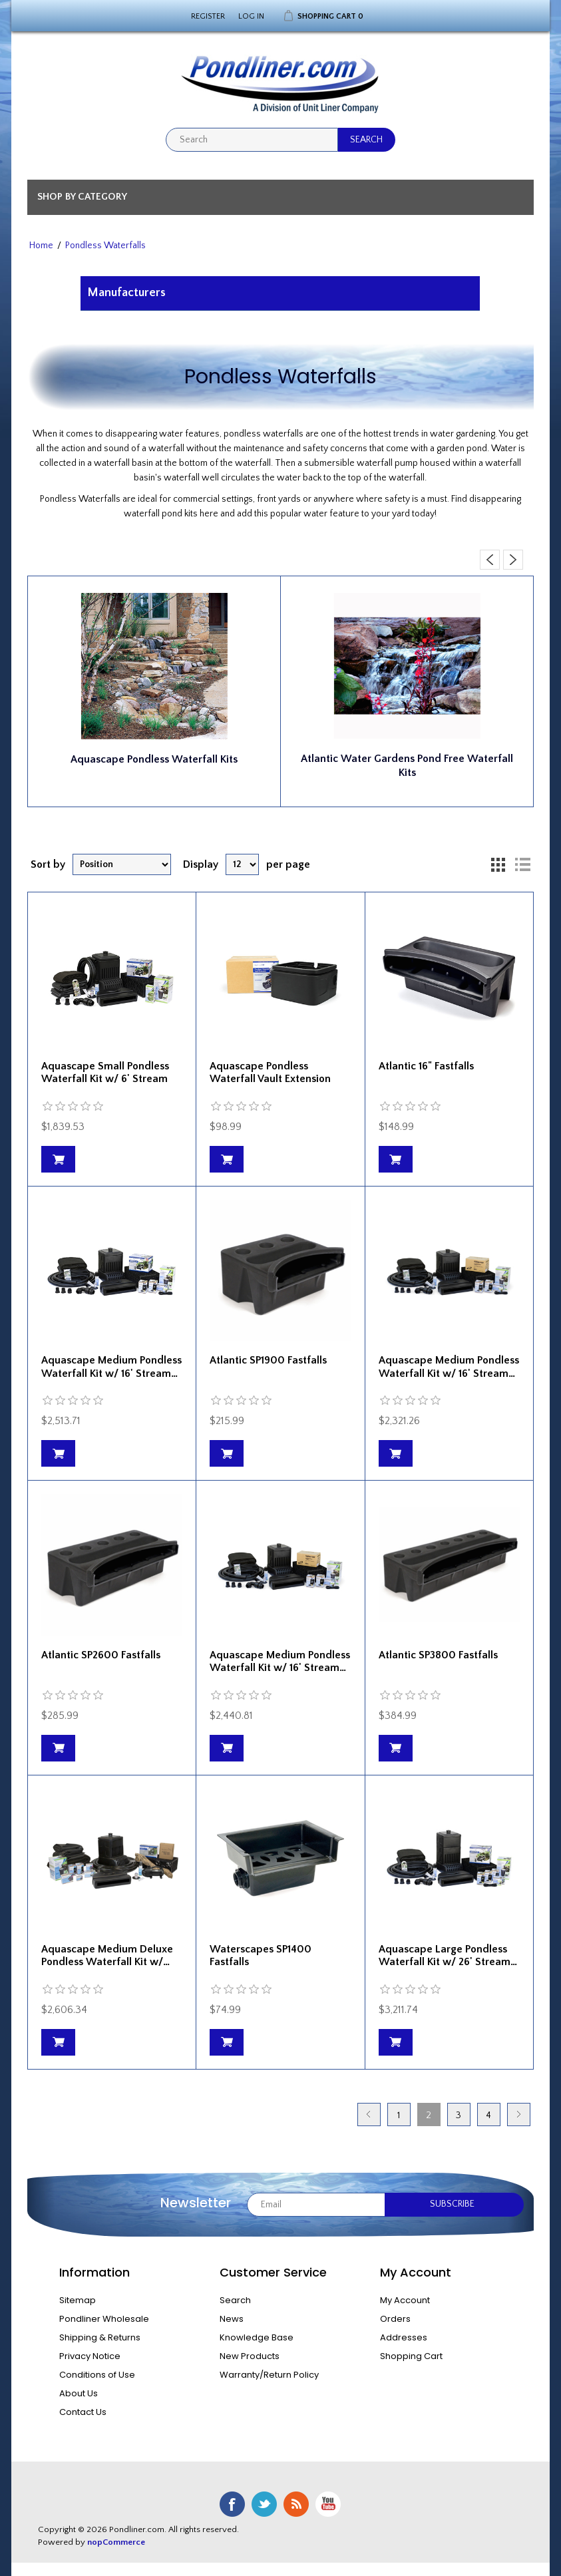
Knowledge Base (256, 2337)
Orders (395, 2318)
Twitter (264, 2504)
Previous (369, 2114)
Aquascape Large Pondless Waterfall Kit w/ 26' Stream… (448, 1955)
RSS (296, 2504)
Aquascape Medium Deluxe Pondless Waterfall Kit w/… (107, 1955)
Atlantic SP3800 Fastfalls (438, 1655)
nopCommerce (116, 2542)
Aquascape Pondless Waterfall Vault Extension (270, 1072)
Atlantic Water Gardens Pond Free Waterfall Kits (407, 766)
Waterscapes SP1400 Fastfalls (260, 1955)
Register (208, 16)
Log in (251, 16)
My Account (405, 2300)
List (522, 864)
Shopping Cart (411, 2356)
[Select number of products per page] (242, 864)
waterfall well (191, 477)
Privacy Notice (89, 2356)
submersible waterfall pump (361, 463)
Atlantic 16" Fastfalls (426, 1066)
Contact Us (82, 2412)
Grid (498, 864)
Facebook (232, 2504)
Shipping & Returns (99, 2337)
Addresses (403, 2337)
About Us (78, 2393)
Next (518, 2114)
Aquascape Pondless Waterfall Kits (154, 759)
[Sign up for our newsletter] (316, 2205)
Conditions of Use (97, 2374)
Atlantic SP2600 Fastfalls (100, 1655)
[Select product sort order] (122, 864)
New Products (250, 2356)
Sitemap (77, 2300)
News (232, 2318)
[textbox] (252, 140)
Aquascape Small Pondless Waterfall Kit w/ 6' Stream (105, 1072)
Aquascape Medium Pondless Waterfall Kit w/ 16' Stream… (111, 1366)
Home (41, 245)
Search (235, 2300)
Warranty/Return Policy (269, 2374)
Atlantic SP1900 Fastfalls (268, 1360)
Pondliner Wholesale (104, 2318)
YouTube (328, 2504)
